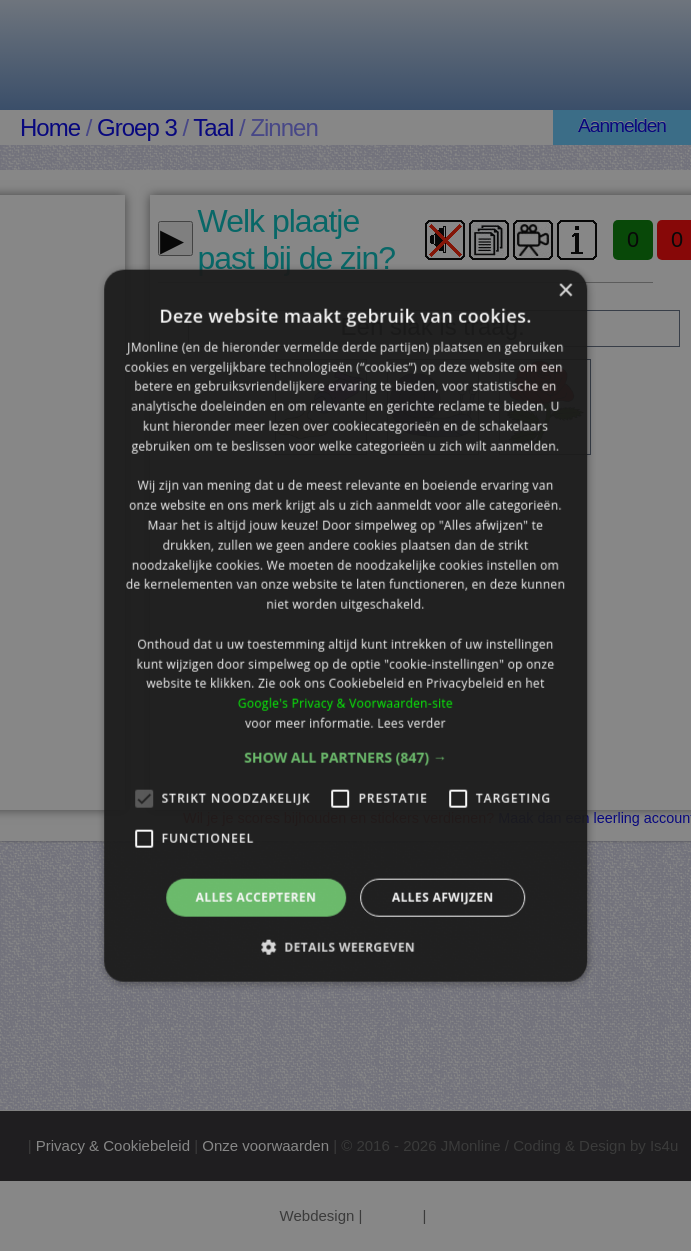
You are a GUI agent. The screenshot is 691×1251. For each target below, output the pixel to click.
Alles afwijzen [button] (443, 896)
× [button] (564, 290)
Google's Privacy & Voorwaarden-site (345, 703)
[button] (345, 757)
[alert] (345, 625)
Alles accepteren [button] (256, 896)
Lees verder (411, 723)
